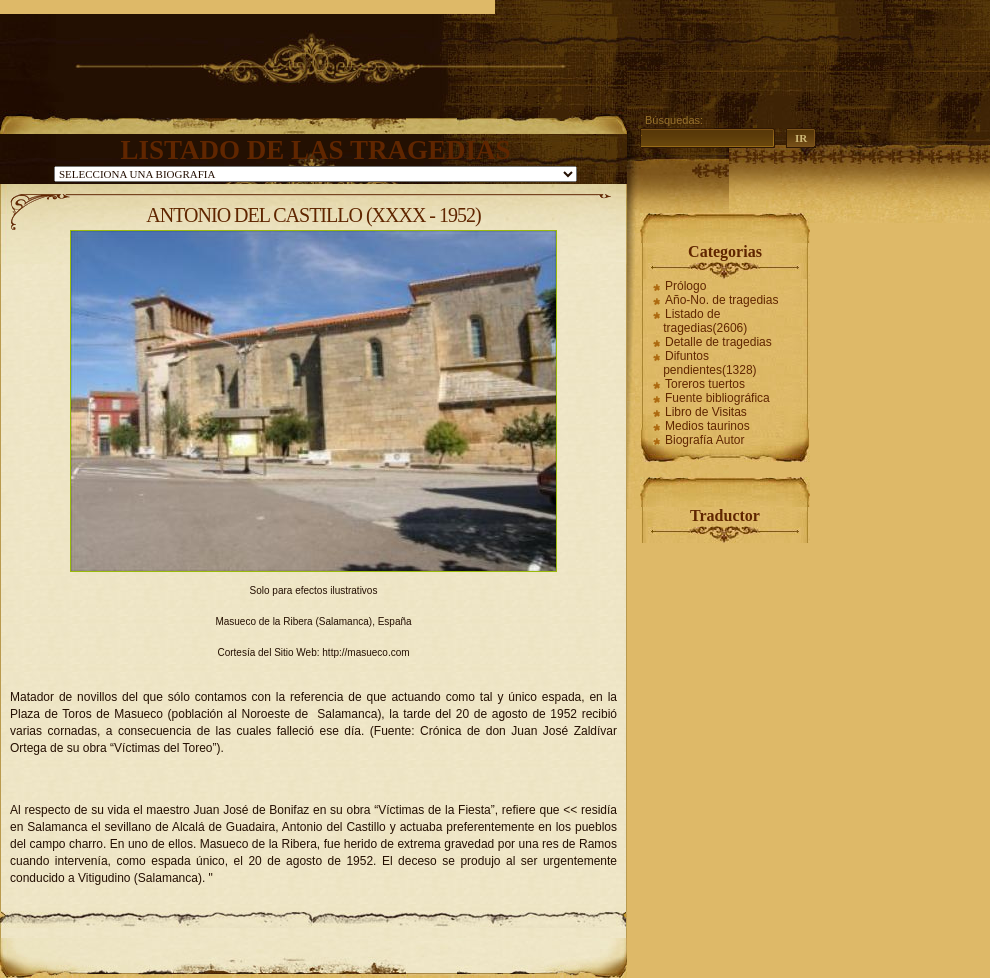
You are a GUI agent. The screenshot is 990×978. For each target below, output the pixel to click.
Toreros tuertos (705, 384)
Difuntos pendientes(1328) (709, 363)
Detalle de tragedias (718, 342)
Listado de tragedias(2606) (705, 321)
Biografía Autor (704, 440)
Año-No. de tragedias (721, 300)
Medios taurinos (707, 426)
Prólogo (685, 286)
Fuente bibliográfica (717, 398)
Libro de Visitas (706, 412)
